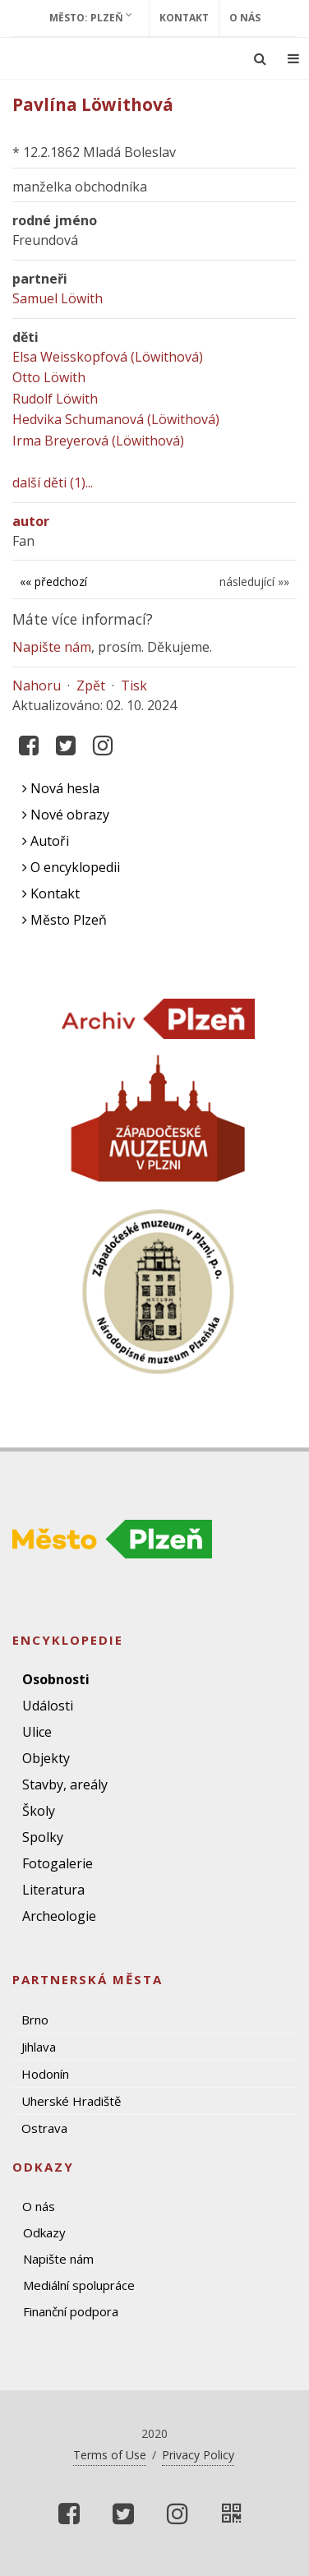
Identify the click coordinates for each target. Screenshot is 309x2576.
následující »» (254, 581)
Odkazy (44, 2232)
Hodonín (45, 2074)
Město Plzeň (64, 920)
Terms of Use (109, 2455)
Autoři (45, 841)
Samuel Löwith (57, 298)
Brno (34, 2019)
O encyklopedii (71, 867)
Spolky (42, 1837)
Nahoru (36, 685)
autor (30, 521)
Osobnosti (56, 1679)
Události (47, 1706)
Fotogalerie (57, 1863)
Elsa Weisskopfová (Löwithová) (107, 357)
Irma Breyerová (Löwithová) (98, 441)
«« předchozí (53, 581)
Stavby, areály (65, 1784)
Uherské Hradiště (71, 2101)
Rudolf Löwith (55, 399)
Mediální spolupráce (79, 2285)
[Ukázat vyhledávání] (260, 58)
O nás (245, 18)
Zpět (90, 685)
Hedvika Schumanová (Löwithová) (115, 419)
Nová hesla (60, 788)
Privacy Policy (198, 2455)
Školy (38, 1811)
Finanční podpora (70, 2311)
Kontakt (184, 18)
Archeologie (59, 1916)
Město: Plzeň (90, 17)
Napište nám (51, 647)
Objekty (46, 1758)
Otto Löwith (48, 377)
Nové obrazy (65, 815)
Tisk (134, 685)
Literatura (53, 1890)
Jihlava (38, 2046)
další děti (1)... (52, 482)
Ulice (37, 1732)
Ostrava (44, 2128)
